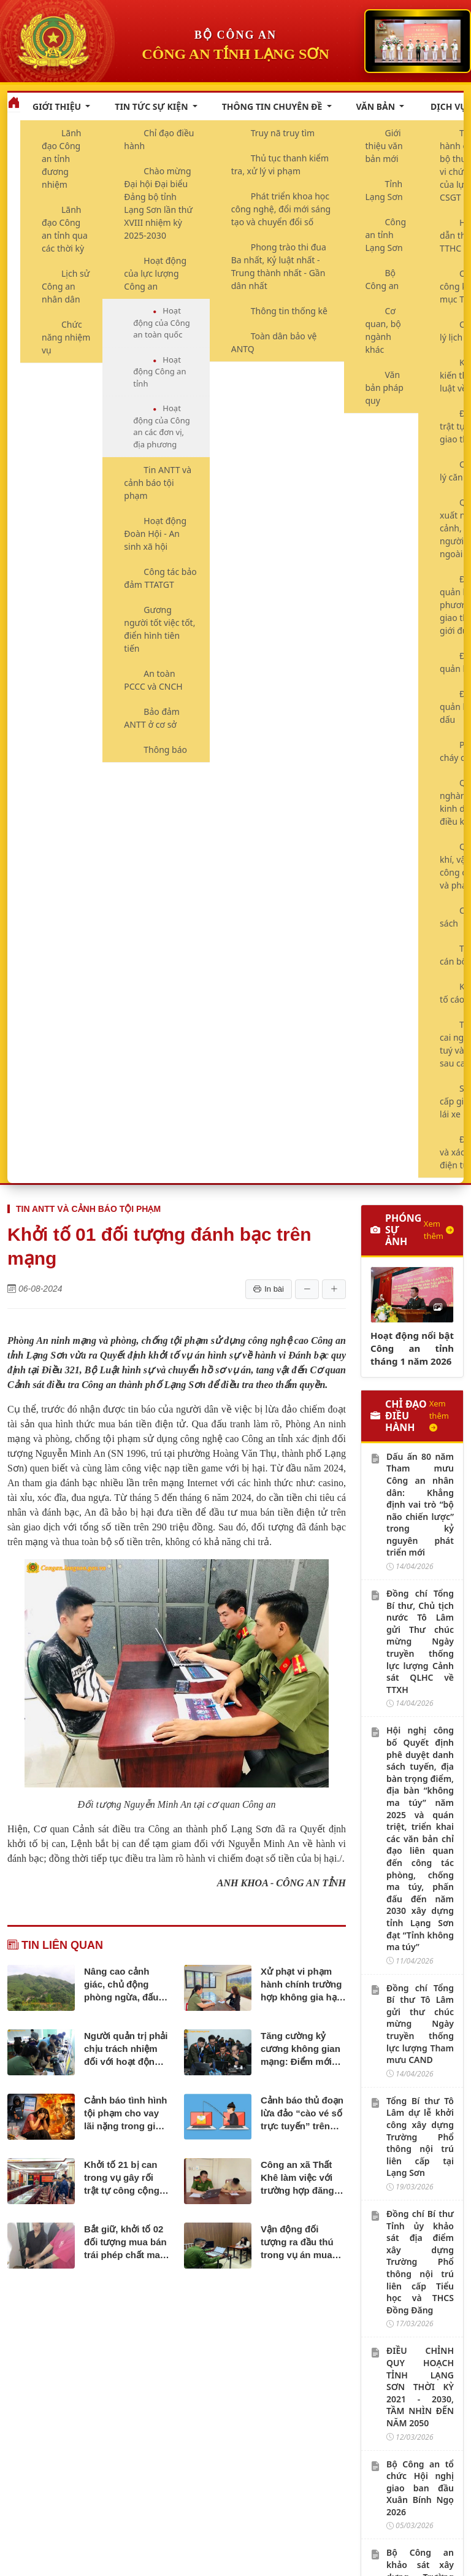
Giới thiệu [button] (58, 106)
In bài (268, 1289)
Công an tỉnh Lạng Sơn (386, 234)
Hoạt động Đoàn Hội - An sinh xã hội (155, 533)
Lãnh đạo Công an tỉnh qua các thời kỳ (65, 229)
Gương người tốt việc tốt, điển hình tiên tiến (159, 629)
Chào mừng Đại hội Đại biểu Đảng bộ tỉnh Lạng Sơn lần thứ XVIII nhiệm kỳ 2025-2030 (158, 203)
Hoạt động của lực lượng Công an (155, 273)
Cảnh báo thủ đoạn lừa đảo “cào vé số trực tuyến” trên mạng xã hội (302, 2113)
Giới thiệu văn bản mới (384, 145)
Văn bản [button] (376, 106)
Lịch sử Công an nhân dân (66, 286)
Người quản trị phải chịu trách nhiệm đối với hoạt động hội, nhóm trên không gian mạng (125, 2049)
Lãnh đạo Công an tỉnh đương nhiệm (62, 158)
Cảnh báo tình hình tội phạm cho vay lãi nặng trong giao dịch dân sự (125, 2113)
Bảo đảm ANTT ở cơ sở (152, 718)
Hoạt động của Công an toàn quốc (161, 322)
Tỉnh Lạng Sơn (384, 190)
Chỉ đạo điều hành (159, 139)
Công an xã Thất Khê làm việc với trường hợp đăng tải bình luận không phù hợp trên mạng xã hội (303, 2178)
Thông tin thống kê (289, 311)
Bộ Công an (382, 279)
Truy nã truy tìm (283, 133)
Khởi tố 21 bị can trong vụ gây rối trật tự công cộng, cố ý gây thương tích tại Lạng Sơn (123, 2178)
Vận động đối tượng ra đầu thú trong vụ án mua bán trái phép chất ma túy (300, 2242)
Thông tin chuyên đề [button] (273, 106)
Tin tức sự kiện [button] (152, 106)
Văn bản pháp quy (385, 387)
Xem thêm (439, 1229)
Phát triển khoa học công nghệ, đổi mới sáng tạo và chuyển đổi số (281, 209)
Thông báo (165, 749)
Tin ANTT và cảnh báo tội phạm (157, 482)
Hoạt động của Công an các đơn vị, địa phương (161, 426)
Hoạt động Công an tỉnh (159, 371)
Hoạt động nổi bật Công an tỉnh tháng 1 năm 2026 (412, 1348)
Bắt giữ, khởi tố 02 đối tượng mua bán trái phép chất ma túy (125, 2242)
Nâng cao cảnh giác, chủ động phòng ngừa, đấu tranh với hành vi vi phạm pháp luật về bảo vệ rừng (126, 1984)
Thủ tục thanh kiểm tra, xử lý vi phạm (280, 164)
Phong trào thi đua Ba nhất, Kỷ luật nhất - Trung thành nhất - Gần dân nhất (278, 266)
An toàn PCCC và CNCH (153, 680)
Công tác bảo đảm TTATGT (160, 578)
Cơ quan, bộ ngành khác (383, 330)
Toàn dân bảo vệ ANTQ (274, 342)
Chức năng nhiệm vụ (66, 337)
